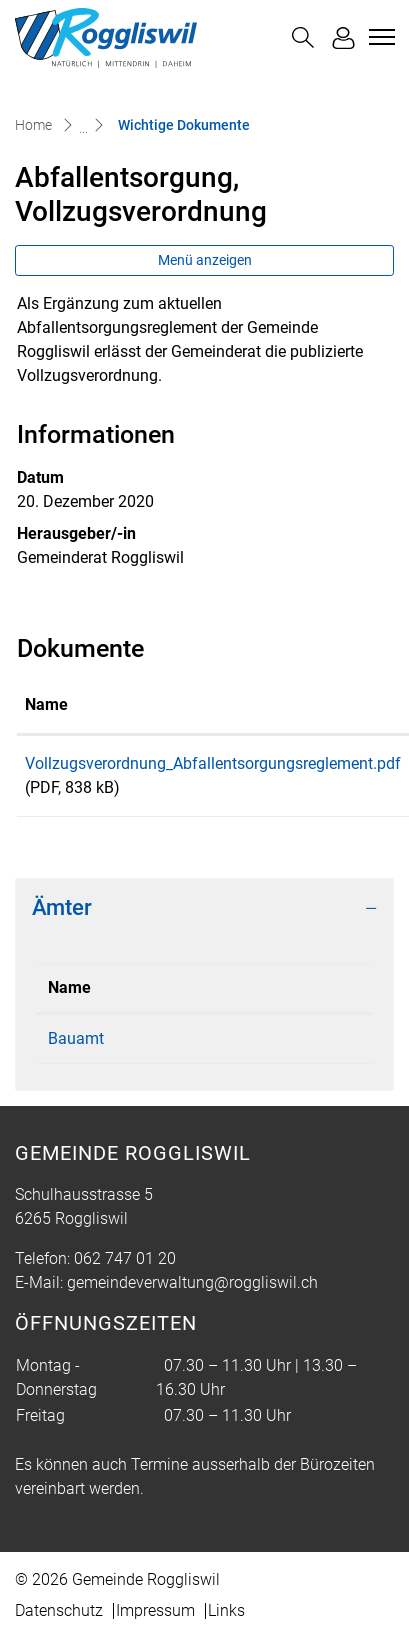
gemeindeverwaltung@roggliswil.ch (192, 1282)
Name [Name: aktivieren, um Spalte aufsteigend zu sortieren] (46, 704)
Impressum (155, 1610)
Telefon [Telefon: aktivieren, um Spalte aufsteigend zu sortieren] (222, 987)
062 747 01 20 (246, 1038)
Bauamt (76, 1038)
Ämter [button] (62, 907)
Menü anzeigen (205, 260)
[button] (303, 37)
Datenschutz (59, 1610)
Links (226, 1610)
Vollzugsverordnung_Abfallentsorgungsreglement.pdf (213, 763)
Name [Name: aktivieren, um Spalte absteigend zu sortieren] (69, 987)
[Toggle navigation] (379, 37)
